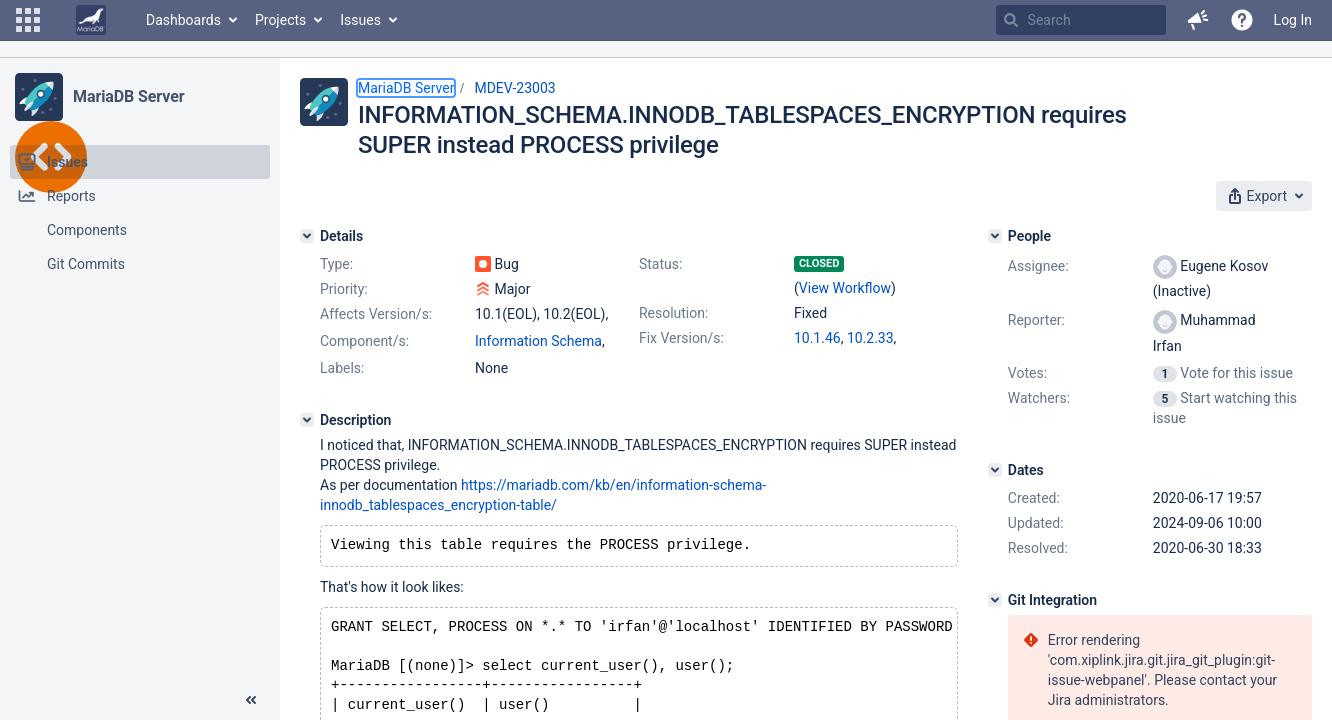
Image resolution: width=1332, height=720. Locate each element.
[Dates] (995, 470)
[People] (995, 236)
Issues (360, 20)
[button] (28, 20)
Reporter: (1036, 320)
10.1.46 (817, 338)
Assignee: (1038, 266)
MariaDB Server (128, 96)
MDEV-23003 (514, 88)
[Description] (307, 420)
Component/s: (364, 341)
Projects (280, 20)
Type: (336, 264)
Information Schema (538, 341)
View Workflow (845, 288)
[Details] (307, 236)
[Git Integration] (995, 600)
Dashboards (183, 20)
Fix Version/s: (681, 338)
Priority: (344, 289)
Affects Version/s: (376, 314)
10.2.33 (870, 338)
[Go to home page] (91, 20)
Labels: (342, 368)
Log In (1293, 20)
